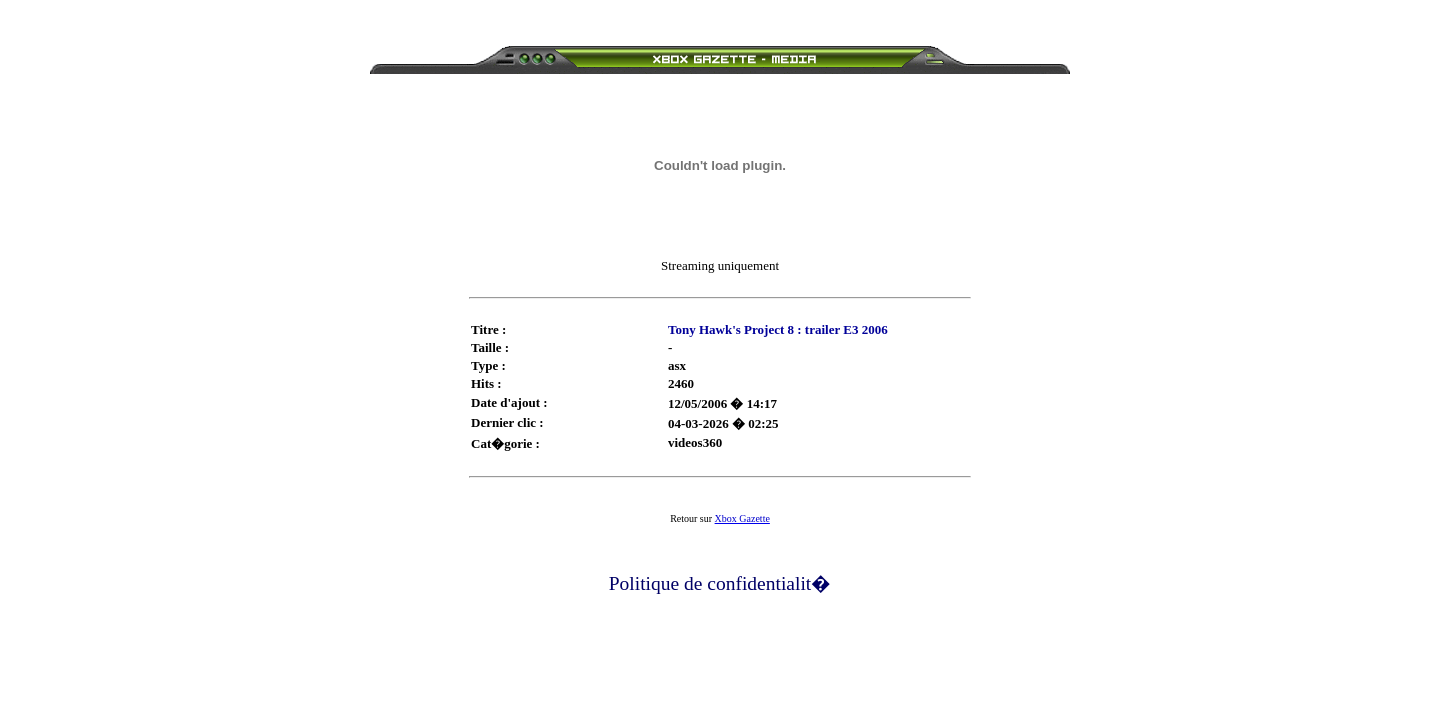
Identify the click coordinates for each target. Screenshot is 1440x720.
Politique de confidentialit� (720, 583)
